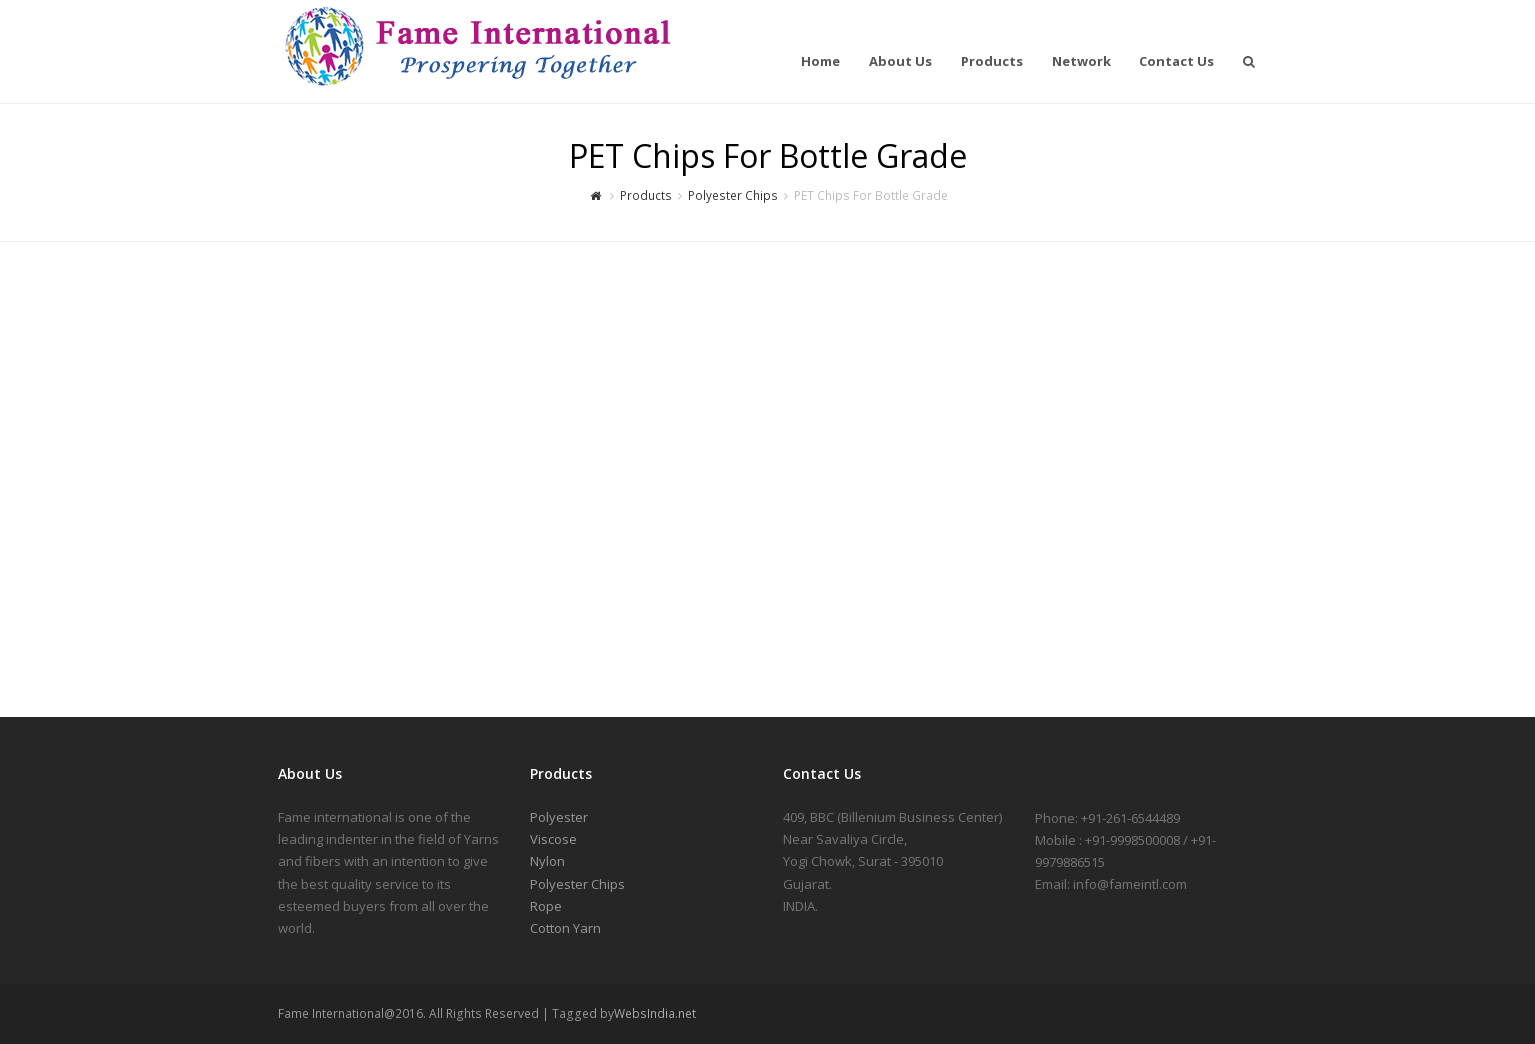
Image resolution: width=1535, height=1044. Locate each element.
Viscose (553, 839)
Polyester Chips (733, 195)
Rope (546, 906)
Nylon (547, 861)
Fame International (284, 56)
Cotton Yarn (565, 928)
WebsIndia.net (655, 1013)
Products (646, 195)
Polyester (559, 817)
